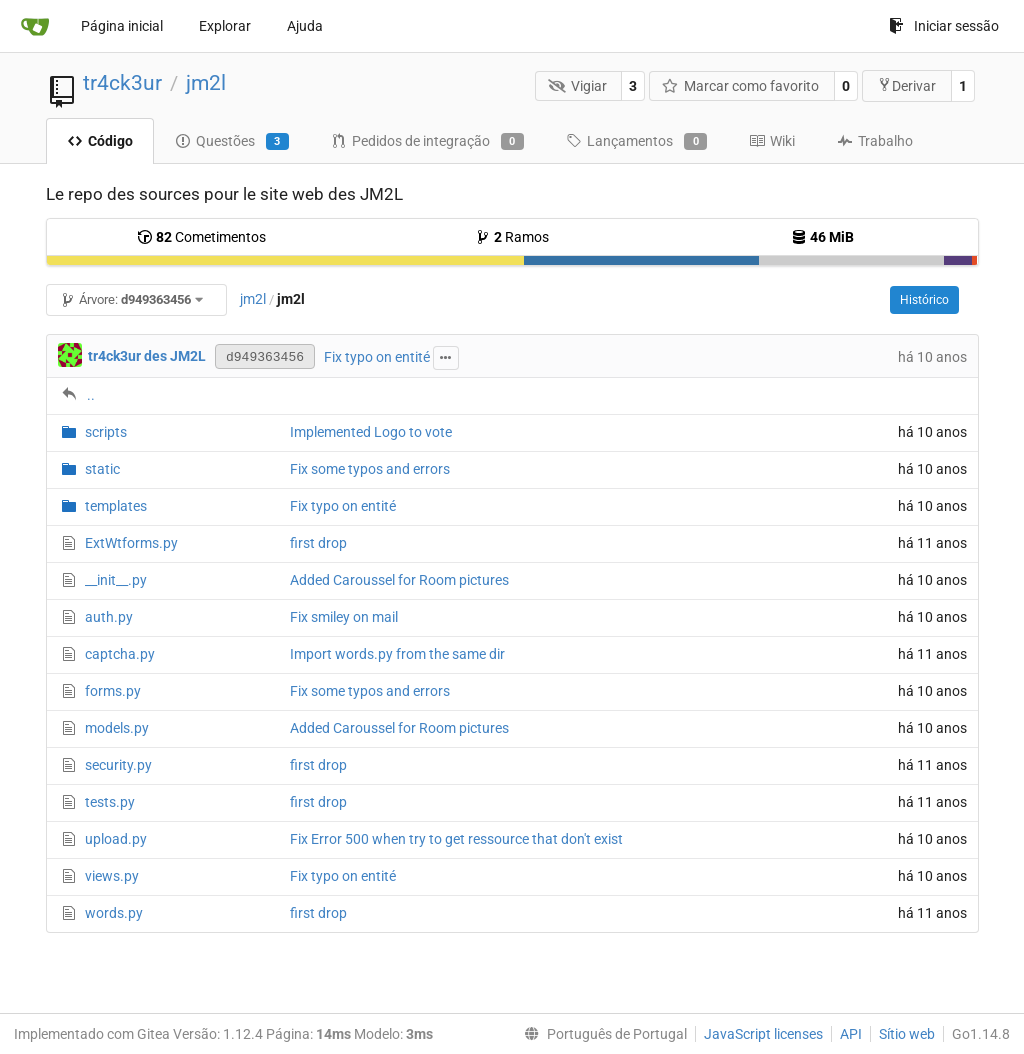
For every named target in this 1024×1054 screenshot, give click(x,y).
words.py (114, 913)
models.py (117, 728)
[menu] (601, 1034)
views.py (112, 876)
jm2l (206, 83)
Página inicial (122, 26)
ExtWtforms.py (131, 543)
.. (91, 395)
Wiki (772, 141)
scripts (106, 432)
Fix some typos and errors (370, 469)
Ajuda (305, 26)
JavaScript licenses (763, 1034)
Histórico (924, 300)
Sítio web (907, 1034)
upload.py (116, 839)
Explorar (225, 26)
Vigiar (577, 86)
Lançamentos (636, 142)
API (851, 1034)
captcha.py (120, 654)
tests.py (110, 802)
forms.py (113, 691)
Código (100, 141)
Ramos (512, 237)
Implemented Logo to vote (371, 432)
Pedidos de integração (427, 142)
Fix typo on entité (377, 357)
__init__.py (116, 580)
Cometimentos (201, 237)
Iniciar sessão (944, 26)
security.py (118, 765)
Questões (232, 142)
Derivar (906, 85)
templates (116, 506)
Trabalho (875, 141)
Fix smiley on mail (344, 617)
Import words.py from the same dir (397, 654)
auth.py (109, 617)
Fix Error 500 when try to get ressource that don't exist (456, 839)
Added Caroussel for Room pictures (399, 580)
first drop (318, 543)
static (102, 469)
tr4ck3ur (122, 83)
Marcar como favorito (741, 86)
